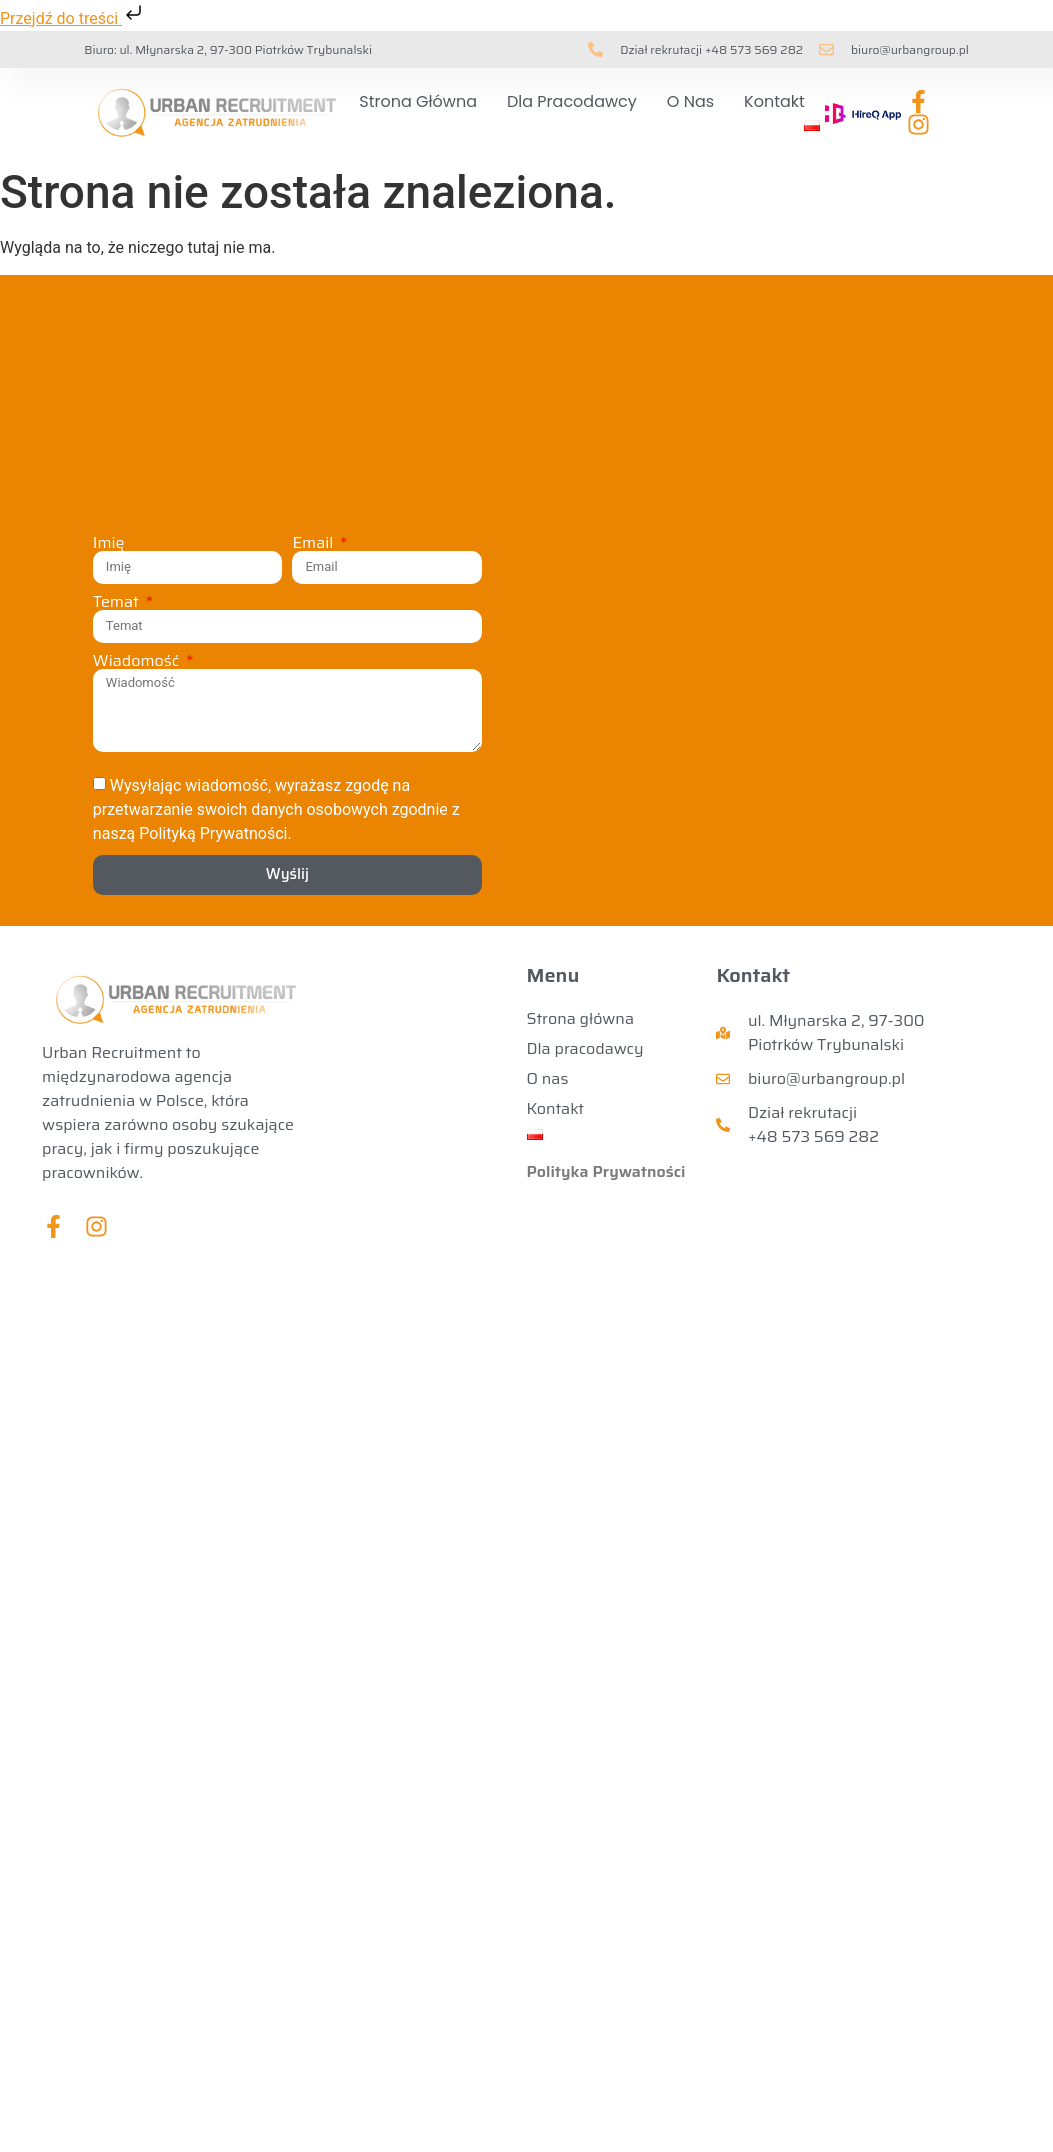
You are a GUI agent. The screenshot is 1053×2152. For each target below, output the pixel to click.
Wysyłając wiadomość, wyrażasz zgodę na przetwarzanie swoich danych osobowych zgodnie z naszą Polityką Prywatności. (276, 808)
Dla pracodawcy (572, 101)
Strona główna (418, 101)
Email (314, 543)
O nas (690, 101)
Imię (109, 543)
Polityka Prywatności (606, 1171)
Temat (118, 602)
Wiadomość (138, 661)
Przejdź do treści (73, 18)
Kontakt (774, 101)
